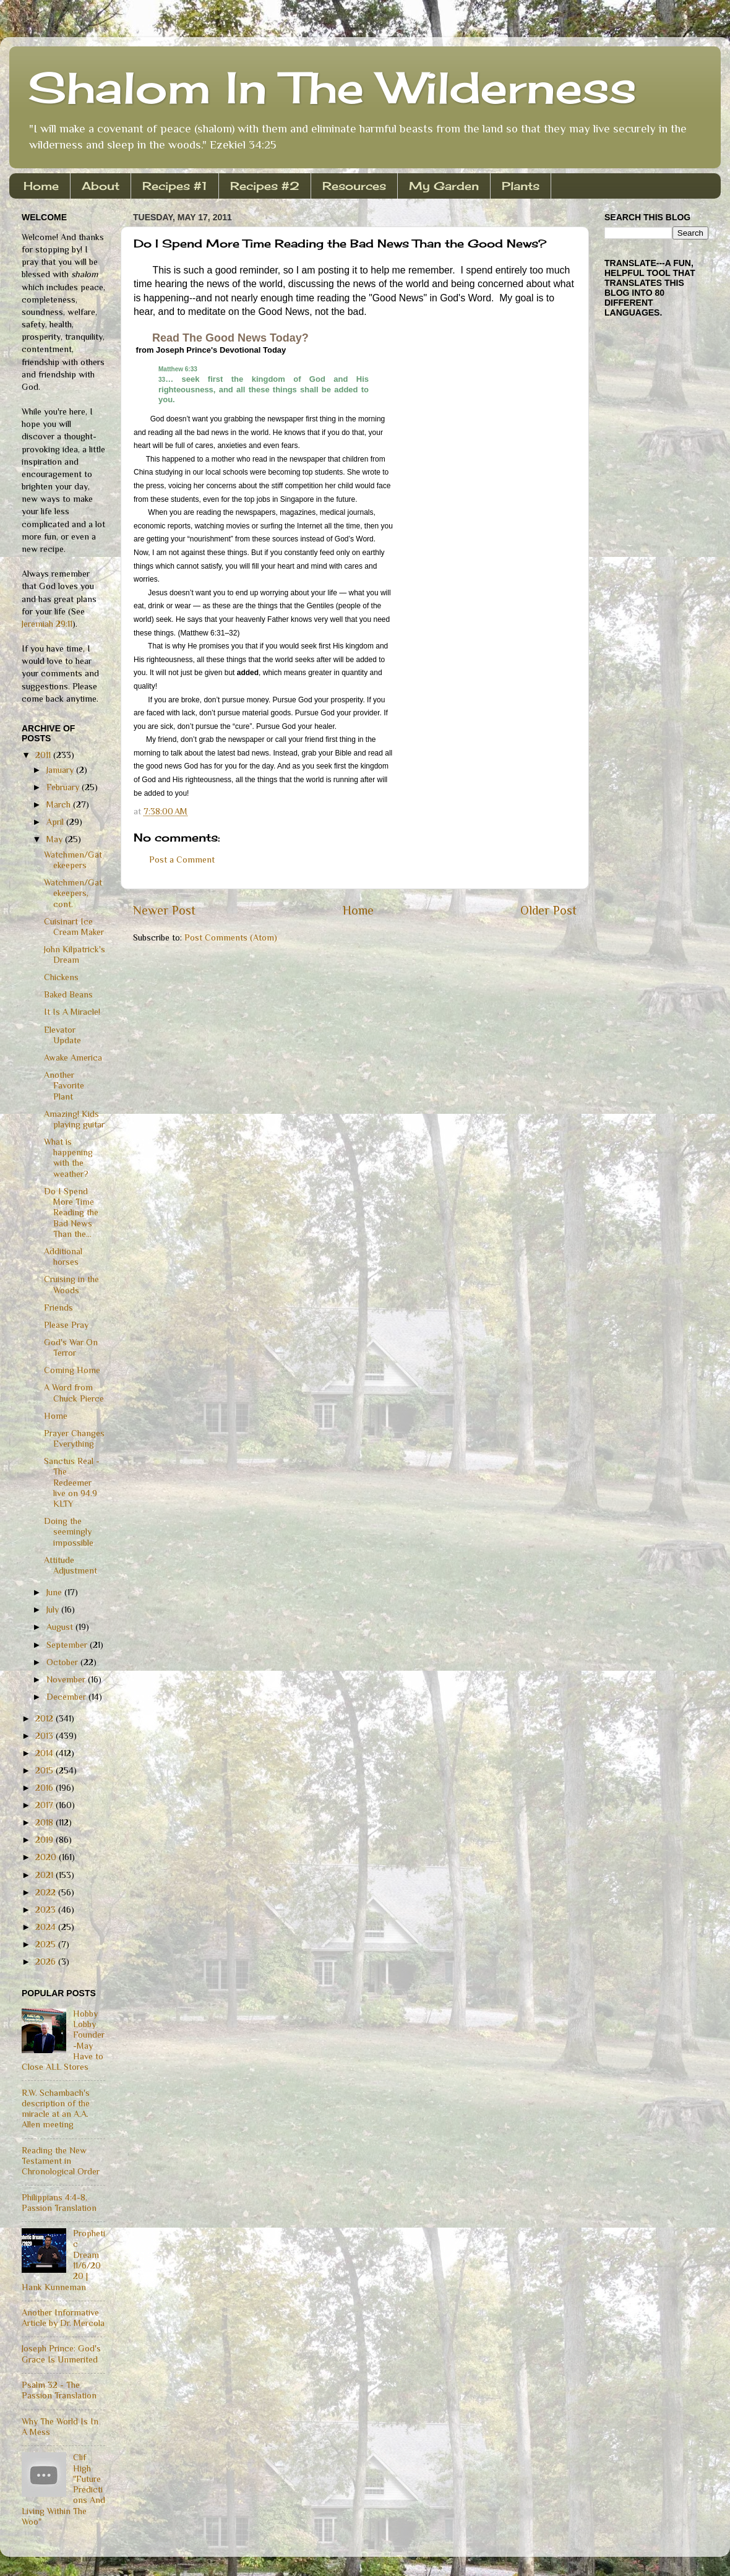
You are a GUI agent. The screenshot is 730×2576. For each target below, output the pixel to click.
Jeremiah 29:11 (47, 624)
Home (41, 185)
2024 (46, 1927)
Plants (520, 185)
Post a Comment (182, 859)
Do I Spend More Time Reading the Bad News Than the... (71, 1212)
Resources (354, 185)
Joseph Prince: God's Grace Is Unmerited (61, 2353)
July (53, 1609)
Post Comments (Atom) (230, 937)
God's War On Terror (71, 1347)
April (56, 822)
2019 (45, 1840)
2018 (45, 1822)
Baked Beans (68, 994)
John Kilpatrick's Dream (74, 954)
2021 (45, 1875)
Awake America (73, 1057)
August (60, 1627)
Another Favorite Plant (64, 1085)
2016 (45, 1788)
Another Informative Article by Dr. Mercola (63, 2317)
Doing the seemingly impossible (68, 1532)
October (63, 1662)
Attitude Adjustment (70, 1565)
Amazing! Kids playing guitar (74, 1119)
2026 (46, 1961)
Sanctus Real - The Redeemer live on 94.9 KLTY (72, 1482)
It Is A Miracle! (72, 1012)
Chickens (61, 977)
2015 (45, 1770)
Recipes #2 (264, 185)
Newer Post (164, 910)
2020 (47, 1857)
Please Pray (66, 1325)
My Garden (444, 185)
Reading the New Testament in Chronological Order (61, 2161)
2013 (45, 1736)
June (55, 1592)
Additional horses (63, 1256)
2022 (46, 1892)
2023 (46, 1910)
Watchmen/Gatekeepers (73, 860)
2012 (45, 1718)
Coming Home (72, 1370)
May (55, 839)
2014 (45, 1753)
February (64, 787)
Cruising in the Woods (71, 1284)
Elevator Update (62, 1035)
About (100, 185)
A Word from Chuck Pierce (74, 1392)
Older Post (548, 910)
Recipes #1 (174, 185)
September (68, 1645)
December (67, 1697)
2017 (45, 1805)
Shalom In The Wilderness (332, 87)
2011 (44, 755)
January (61, 770)
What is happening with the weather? (68, 1158)
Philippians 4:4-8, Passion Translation (59, 2202)
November (67, 1679)
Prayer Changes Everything (74, 1438)
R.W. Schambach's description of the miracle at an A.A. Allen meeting (56, 2109)
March (59, 804)
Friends (58, 1307)
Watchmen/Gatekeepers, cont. (73, 893)
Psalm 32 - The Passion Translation (59, 2390)
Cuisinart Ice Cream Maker (74, 926)
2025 (46, 1944)
